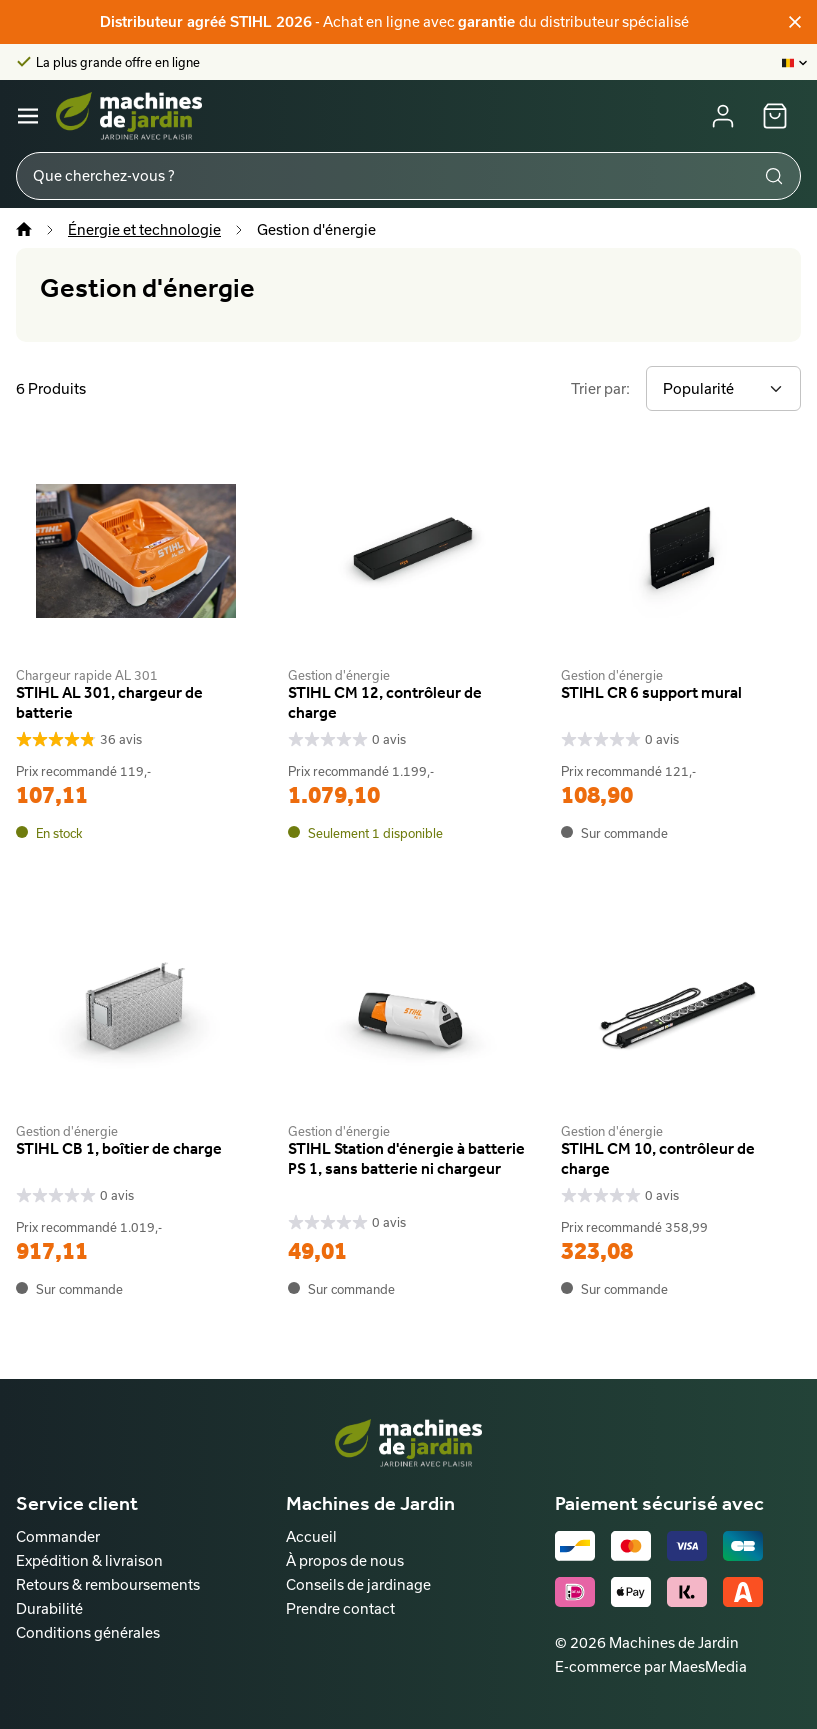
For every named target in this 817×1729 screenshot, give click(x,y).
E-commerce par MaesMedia (651, 1666)
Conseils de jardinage (358, 1584)
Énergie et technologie (144, 229)
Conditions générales (88, 1632)
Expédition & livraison (89, 1560)
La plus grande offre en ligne (118, 62)
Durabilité (49, 1608)
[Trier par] (723, 388)
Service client (77, 1503)
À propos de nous (345, 1560)
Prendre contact (340, 1608)
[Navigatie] (28, 116)
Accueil (311, 1536)
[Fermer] (795, 22)
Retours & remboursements (108, 1584)
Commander (58, 1536)
